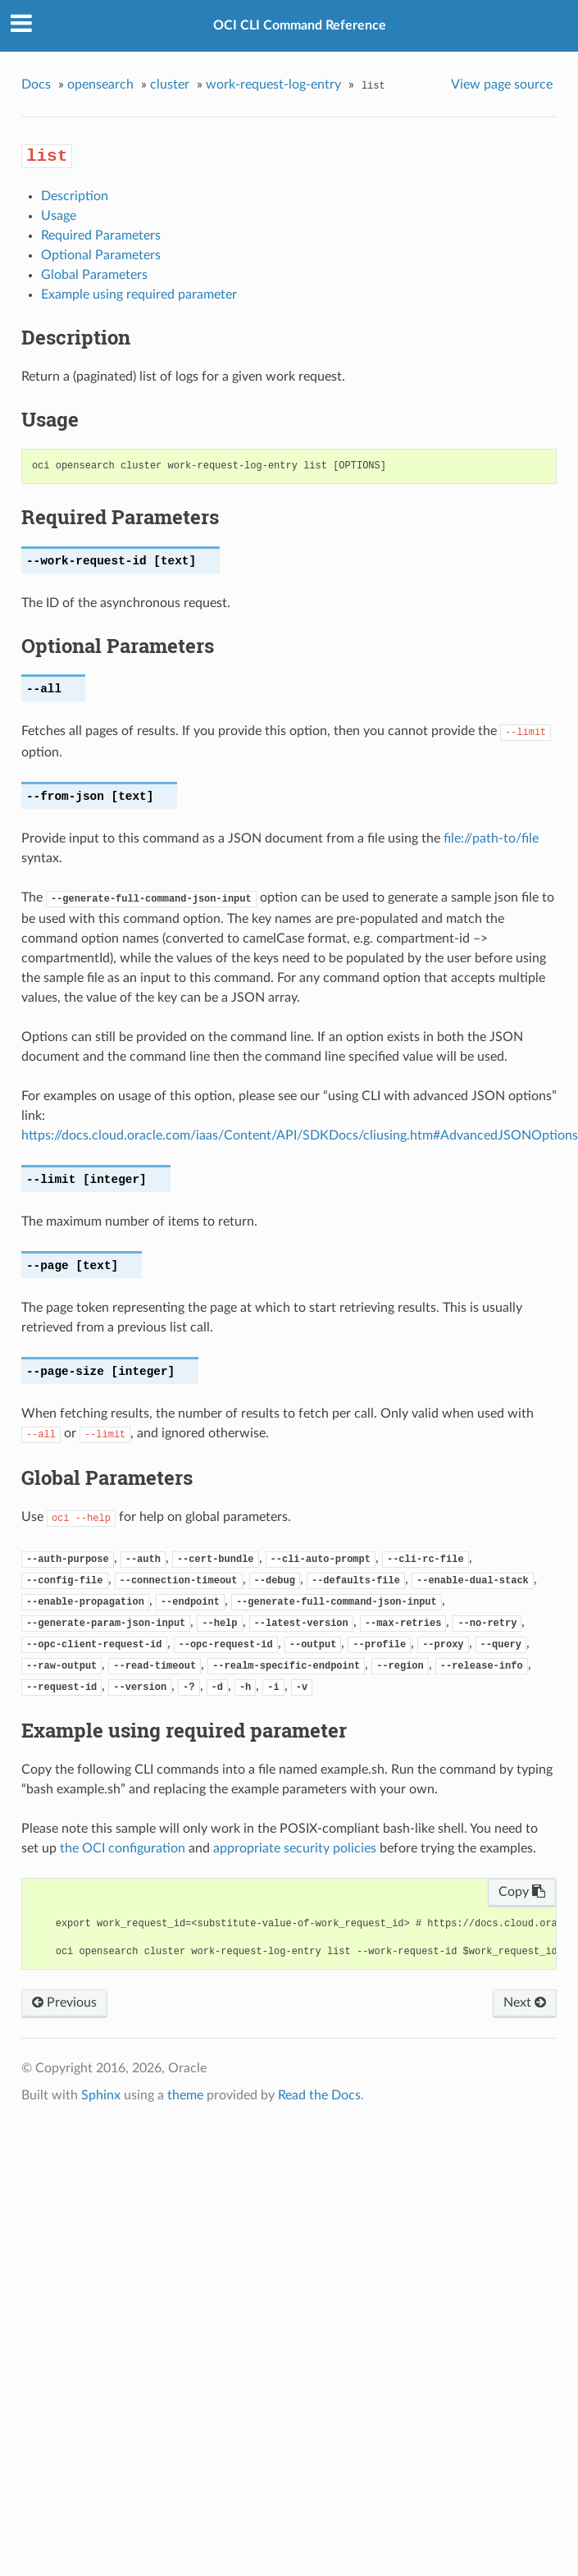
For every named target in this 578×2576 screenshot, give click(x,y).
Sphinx (101, 2095)
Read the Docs (319, 2095)
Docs (36, 84)
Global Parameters (94, 274)
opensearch (100, 84)
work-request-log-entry (273, 84)
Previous (64, 2002)
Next (524, 2002)
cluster (169, 84)
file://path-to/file (491, 838)
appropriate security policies (294, 1848)
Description (74, 196)
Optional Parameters (101, 255)
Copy (521, 1891)
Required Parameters (101, 235)
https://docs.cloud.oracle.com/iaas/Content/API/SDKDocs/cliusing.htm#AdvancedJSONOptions (299, 1135)
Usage (58, 215)
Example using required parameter (139, 294)
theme (185, 2095)
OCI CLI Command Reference (299, 25)
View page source (502, 84)
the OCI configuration (122, 1848)
